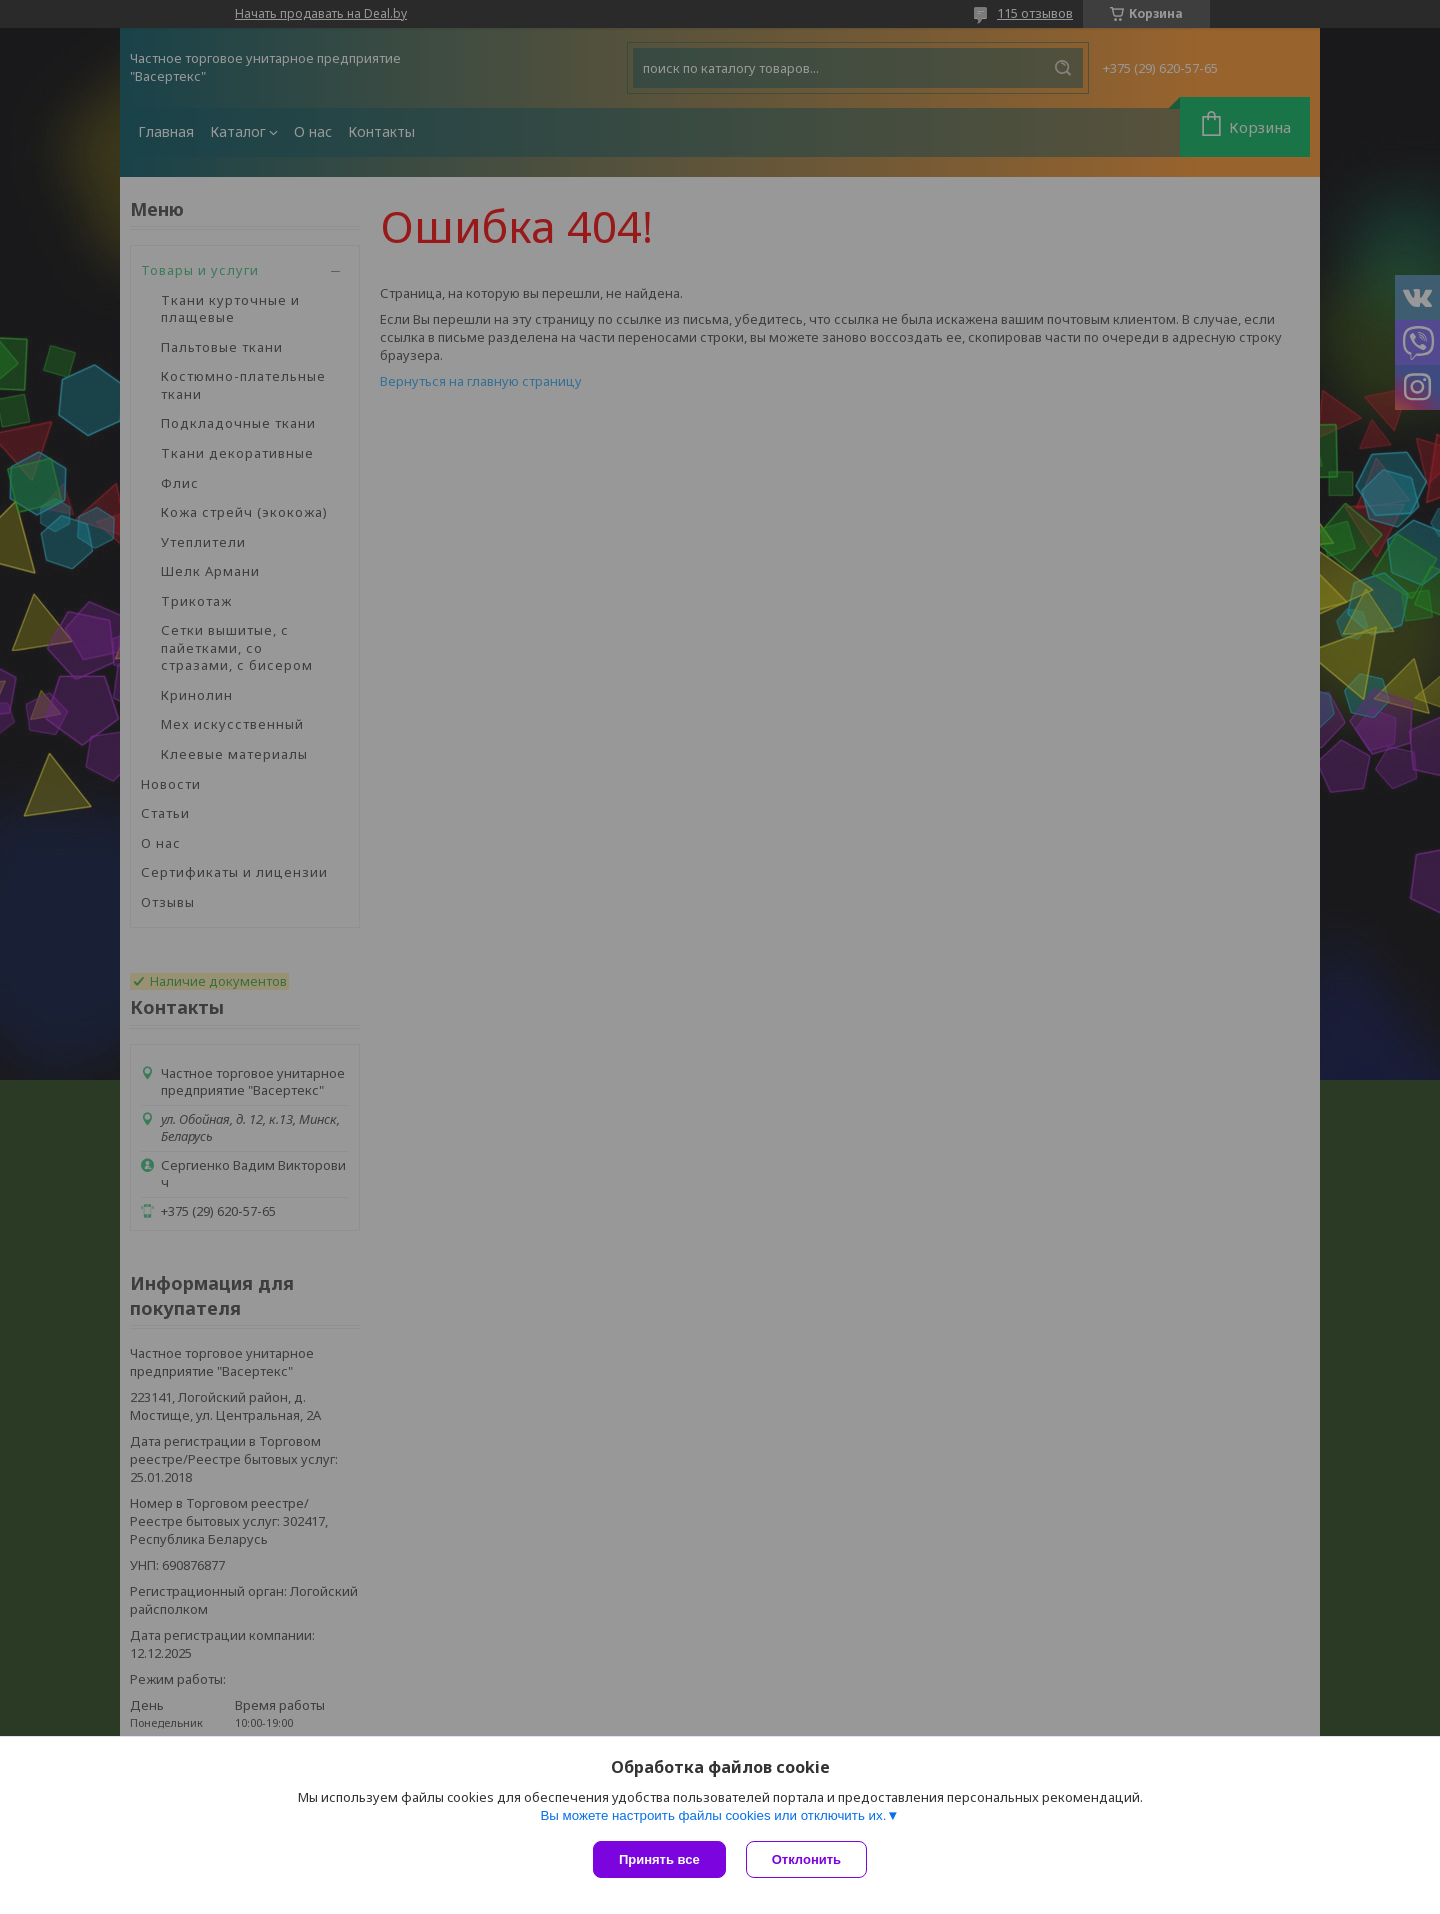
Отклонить (806, 1859)
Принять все (659, 1859)
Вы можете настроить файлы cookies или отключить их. (713, 1815)
